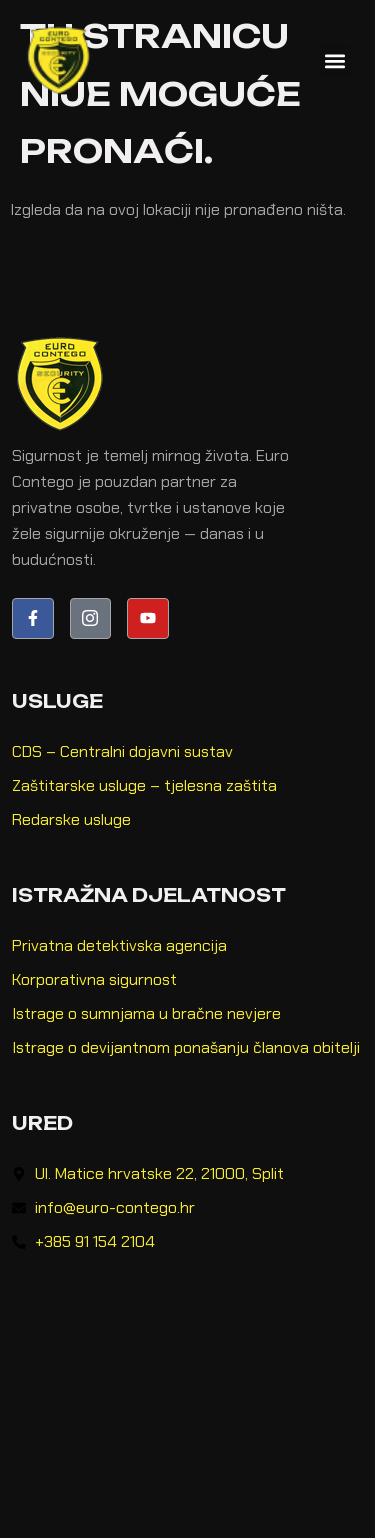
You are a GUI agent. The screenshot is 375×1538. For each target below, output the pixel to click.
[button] (334, 60)
